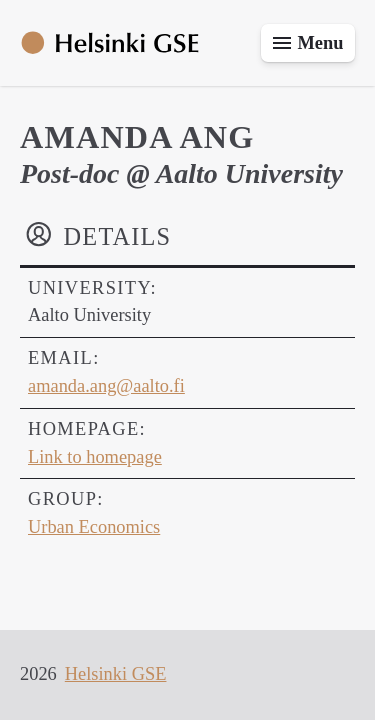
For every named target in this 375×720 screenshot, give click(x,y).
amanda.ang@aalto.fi (106, 386)
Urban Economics (94, 527)
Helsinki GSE (116, 674)
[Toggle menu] (308, 43)
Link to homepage (95, 457)
